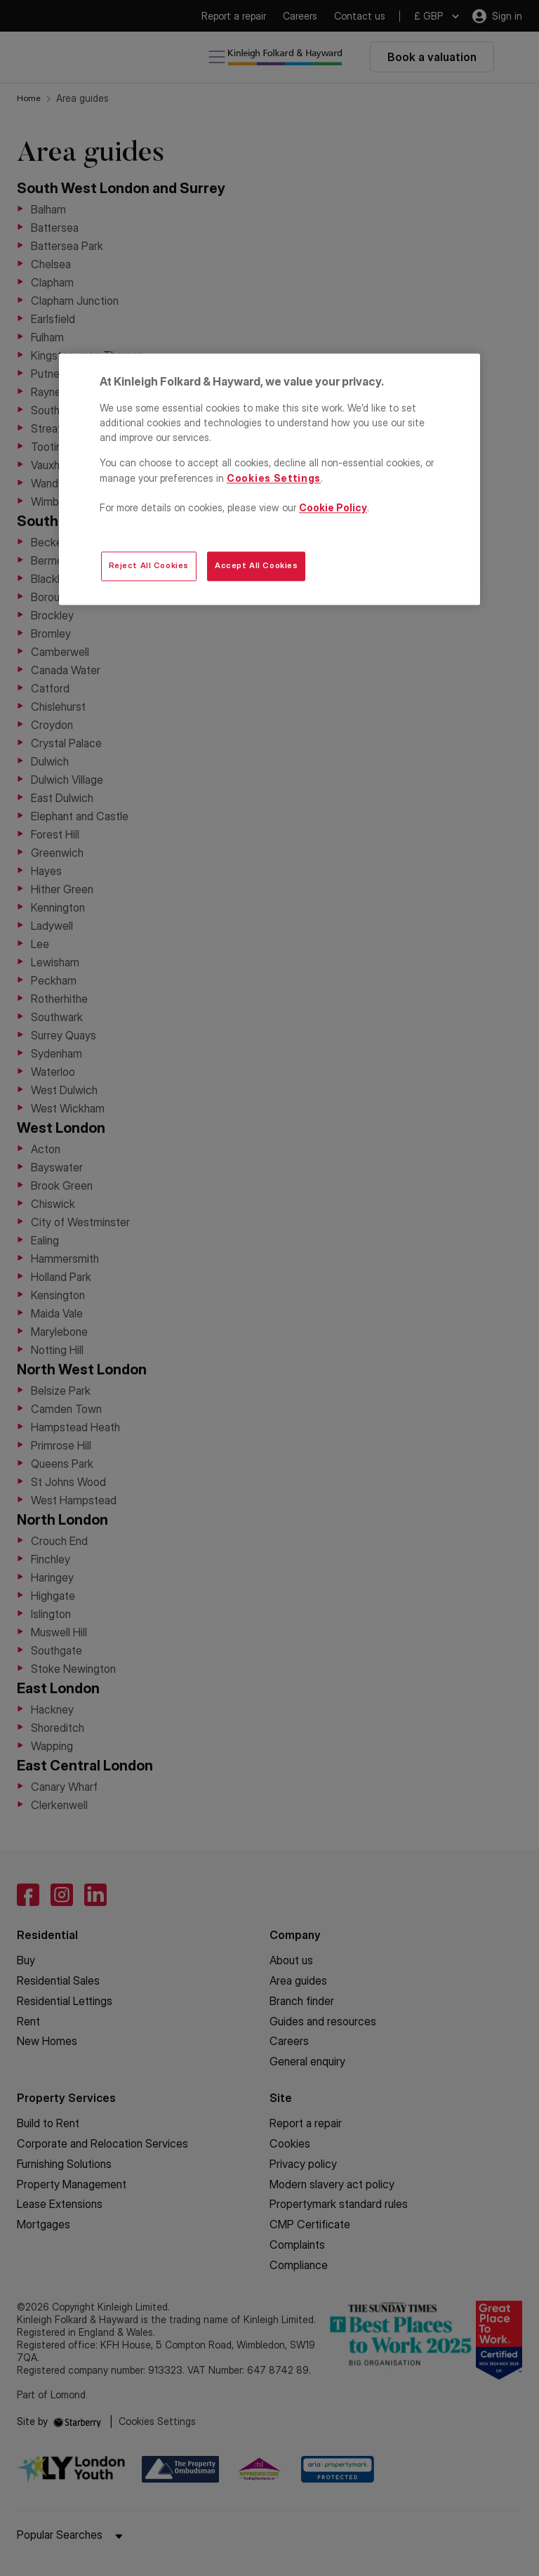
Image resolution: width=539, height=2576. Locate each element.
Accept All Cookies (256, 566)
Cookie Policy (333, 507)
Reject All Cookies (149, 566)
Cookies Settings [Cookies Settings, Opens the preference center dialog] (274, 478)
